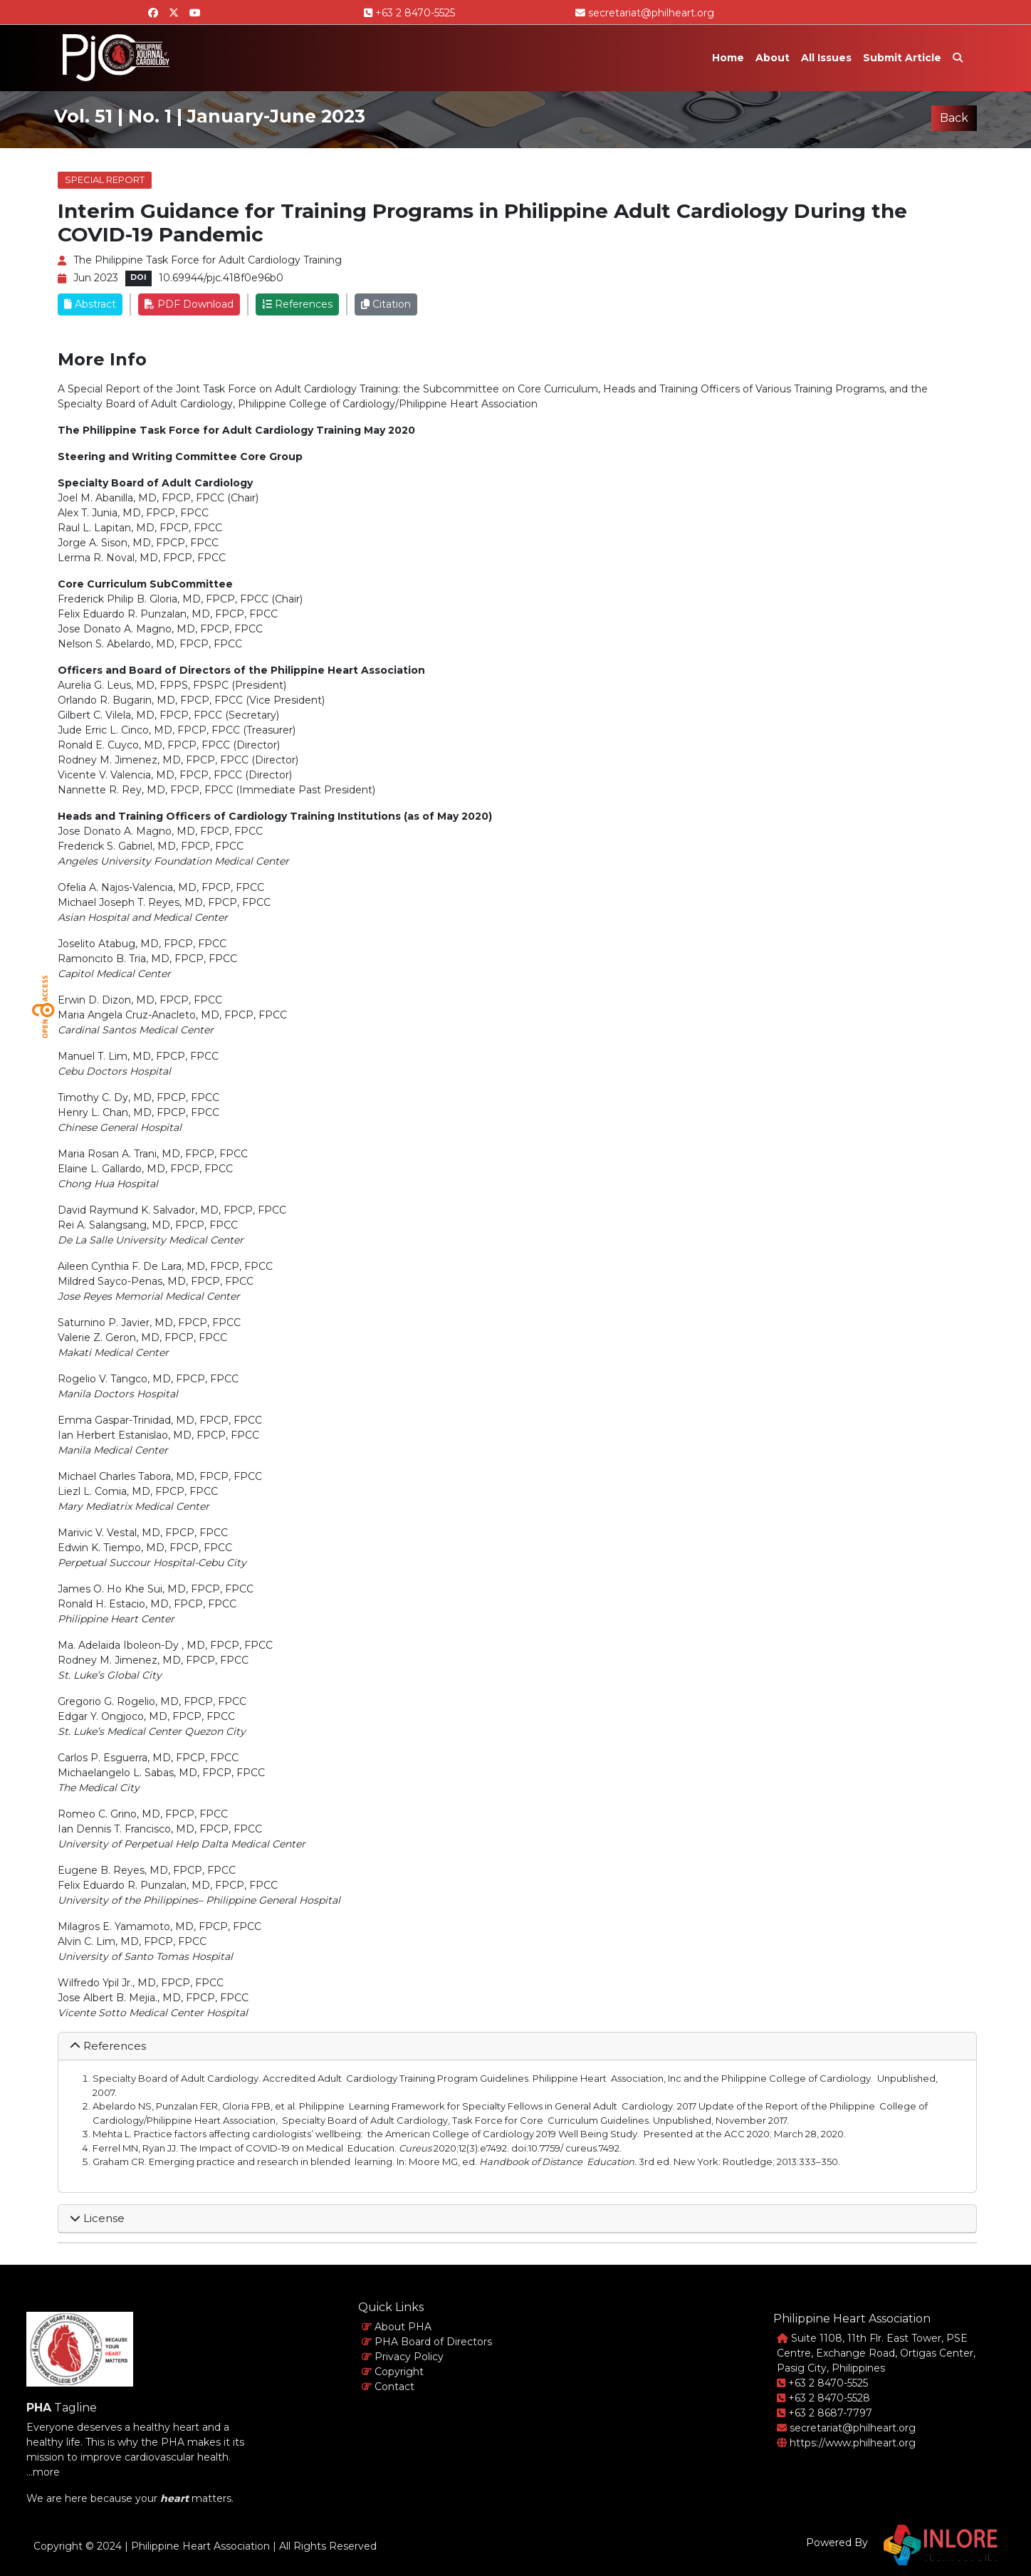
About (772, 57)
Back (954, 118)
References (297, 304)
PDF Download (189, 304)
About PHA (396, 2326)
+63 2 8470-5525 (409, 12)
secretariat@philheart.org (644, 12)
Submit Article (902, 57)
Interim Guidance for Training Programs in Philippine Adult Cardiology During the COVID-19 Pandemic (482, 223)
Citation (386, 304)
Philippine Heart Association (200, 2546)
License (97, 2218)
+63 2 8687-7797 (824, 2412)
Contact (388, 2386)
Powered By (837, 2542)
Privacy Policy (403, 2356)
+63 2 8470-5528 (823, 2398)
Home (728, 57)
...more (43, 2472)
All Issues (826, 57)
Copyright (393, 2371)
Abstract (90, 304)
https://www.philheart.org (846, 2442)
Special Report (105, 179)
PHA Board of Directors (427, 2341)
